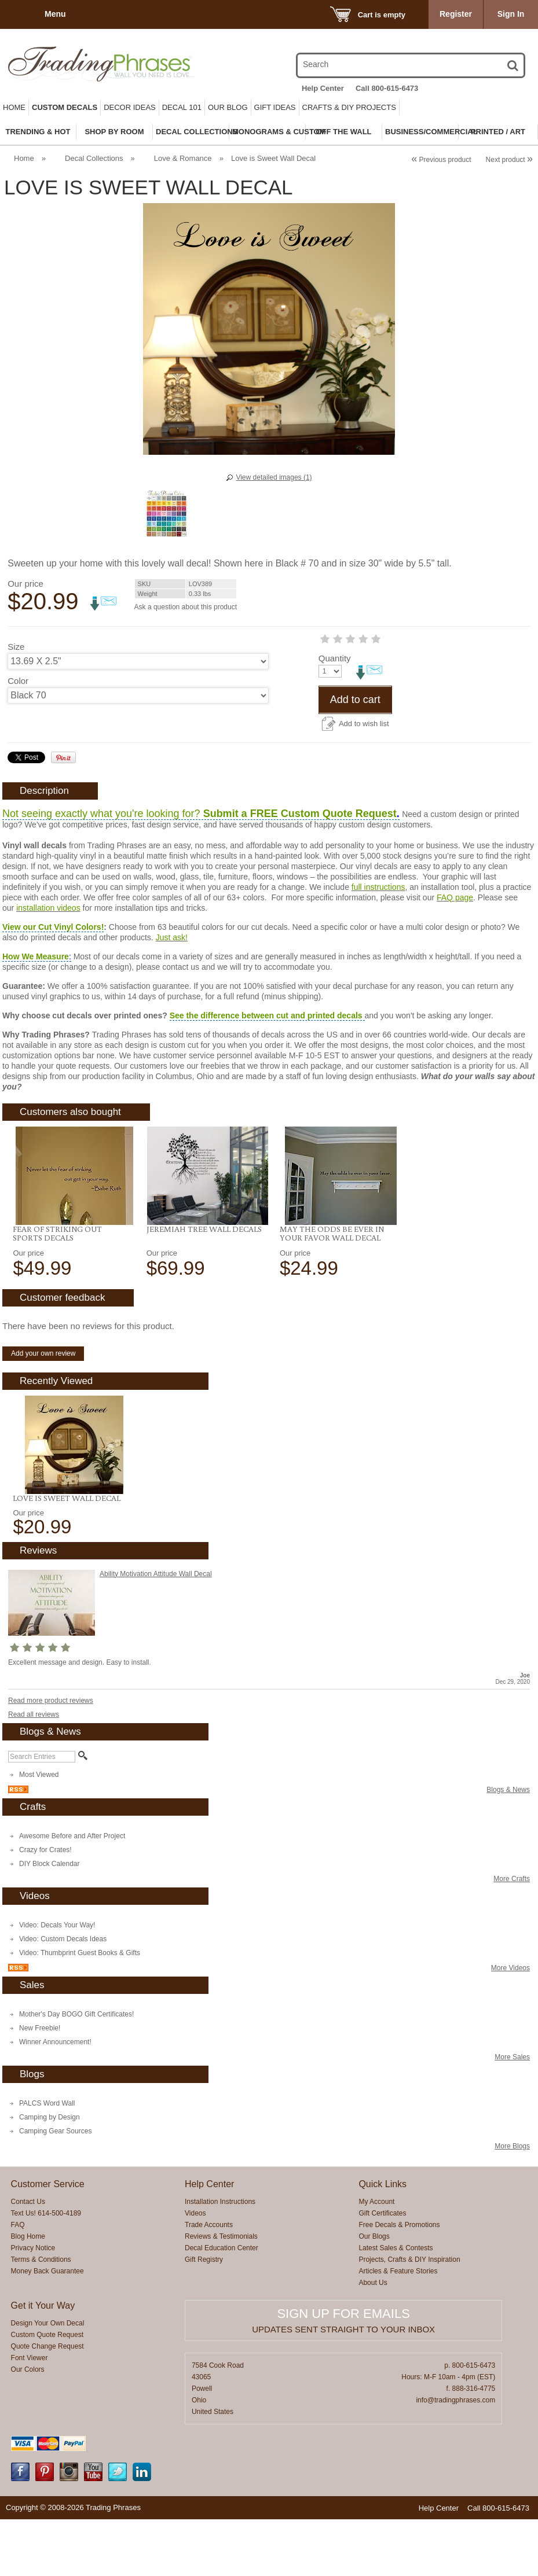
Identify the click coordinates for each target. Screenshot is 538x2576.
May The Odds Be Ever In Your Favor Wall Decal (332, 1290)
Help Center (323, 88)
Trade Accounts (209, 2281)
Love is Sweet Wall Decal (66, 1555)
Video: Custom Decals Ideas (63, 1996)
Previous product (441, 160)
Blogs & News (508, 1846)
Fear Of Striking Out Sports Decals (57, 1290)
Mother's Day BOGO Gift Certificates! (76, 2071)
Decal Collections (94, 158)
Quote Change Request (47, 2403)
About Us (372, 2339)
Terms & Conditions (41, 2316)
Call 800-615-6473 (387, 88)
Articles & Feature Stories (397, 2328)
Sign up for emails (343, 2370)
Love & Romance (183, 158)
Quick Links (382, 2241)
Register (456, 14)
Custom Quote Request (47, 2391)
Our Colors (28, 2426)
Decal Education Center (221, 2305)
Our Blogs (373, 2293)
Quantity (24, 715)
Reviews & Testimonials (221, 2293)
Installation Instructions (220, 2258)
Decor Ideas (130, 107)
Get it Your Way (43, 2362)
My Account (376, 2258)
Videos (195, 2270)
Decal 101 (182, 107)
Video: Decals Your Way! (57, 1982)
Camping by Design (49, 2174)
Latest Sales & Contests (395, 2305)
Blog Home (28, 2293)
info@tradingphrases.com (455, 2457)
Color (18, 681)
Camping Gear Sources (55, 2188)
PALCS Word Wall (47, 2160)
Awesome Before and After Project (72, 1893)
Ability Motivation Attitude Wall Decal (156, 1630)
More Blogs (512, 2203)
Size (16, 647)
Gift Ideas (275, 107)
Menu (55, 14)
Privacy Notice (33, 2305)
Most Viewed (38, 1831)
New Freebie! (39, 2085)
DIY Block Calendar (49, 1920)
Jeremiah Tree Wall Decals (204, 1285)
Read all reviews (33, 1771)
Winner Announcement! (55, 2099)
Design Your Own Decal (48, 2380)
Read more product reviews (50, 1757)
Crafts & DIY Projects (349, 107)
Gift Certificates (382, 2270)
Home (14, 107)
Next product (509, 160)
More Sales (512, 2114)
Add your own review (43, 1410)
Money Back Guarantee (47, 2328)
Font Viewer (29, 2415)
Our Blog (228, 107)
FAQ (18, 2281)
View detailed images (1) (274, 477)
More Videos (510, 2025)
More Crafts (511, 1935)
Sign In (511, 14)
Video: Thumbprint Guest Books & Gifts (79, 2009)
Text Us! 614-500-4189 (46, 2270)
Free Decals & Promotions (399, 2281)
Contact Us (28, 2258)
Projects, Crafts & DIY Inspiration (409, 2316)
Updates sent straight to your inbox (343, 2386)
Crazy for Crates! (45, 1906)
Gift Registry (204, 2316)
